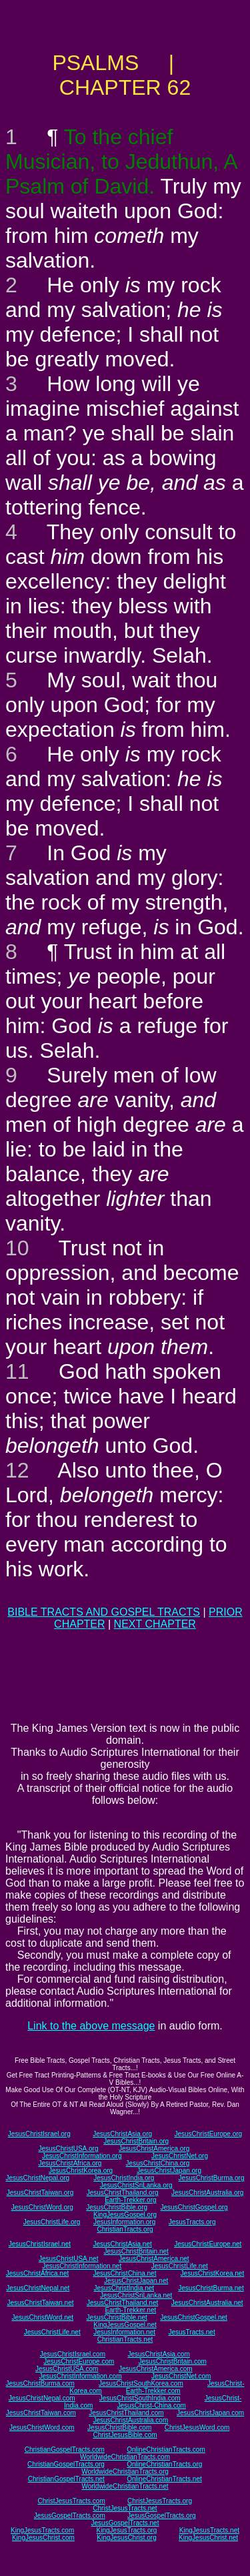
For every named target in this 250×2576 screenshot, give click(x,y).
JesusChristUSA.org (68, 2148)
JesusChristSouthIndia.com (140, 2398)
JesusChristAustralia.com (130, 2420)
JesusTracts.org (192, 2222)
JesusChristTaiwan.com (41, 2413)
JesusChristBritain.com (173, 2361)
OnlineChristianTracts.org (164, 2464)
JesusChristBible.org (116, 2207)
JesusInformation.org (124, 2222)
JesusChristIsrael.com (72, 2354)
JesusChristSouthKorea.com (141, 2383)
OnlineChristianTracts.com (166, 2449)
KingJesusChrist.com (43, 2537)
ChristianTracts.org (125, 2229)
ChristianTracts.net (125, 2339)
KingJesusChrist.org (126, 2537)
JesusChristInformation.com (80, 2376)
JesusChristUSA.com (66, 2368)
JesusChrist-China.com (151, 2405)
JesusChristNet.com (181, 2376)
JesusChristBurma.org (212, 2178)
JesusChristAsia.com (158, 2354)
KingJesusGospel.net (125, 2324)
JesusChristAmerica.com (156, 2368)
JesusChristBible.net (117, 2317)
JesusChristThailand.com (126, 2413)
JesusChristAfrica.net (37, 2273)
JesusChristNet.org (179, 2156)
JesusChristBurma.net (210, 2288)
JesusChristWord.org (42, 2207)
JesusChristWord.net (42, 2317)
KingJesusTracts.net (209, 2530)
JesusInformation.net (124, 2332)
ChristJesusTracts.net (125, 2508)
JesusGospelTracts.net (125, 2523)
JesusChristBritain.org (136, 2141)
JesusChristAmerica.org (154, 2148)
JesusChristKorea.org (81, 2170)
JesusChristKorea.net (213, 2273)
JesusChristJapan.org (169, 2170)
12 (17, 1470)
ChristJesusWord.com (197, 2427)
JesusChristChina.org (158, 2163)
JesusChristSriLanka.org (136, 2185)
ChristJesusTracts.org (159, 2501)
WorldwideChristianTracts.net (124, 2486)
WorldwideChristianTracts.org (125, 2471)
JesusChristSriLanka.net (136, 2295)
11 (17, 1371)
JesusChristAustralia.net (207, 2302)
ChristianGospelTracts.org (66, 2464)
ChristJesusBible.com (125, 2435)
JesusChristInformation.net (81, 2266)
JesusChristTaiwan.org (40, 2192)
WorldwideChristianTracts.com (125, 2457)
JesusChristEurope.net (207, 2244)
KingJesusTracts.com (42, 2530)
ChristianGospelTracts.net (66, 2479)
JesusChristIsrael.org (39, 2134)
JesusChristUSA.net (68, 2258)
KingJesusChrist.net (208, 2537)
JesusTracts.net (191, 2332)
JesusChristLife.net (179, 2266)
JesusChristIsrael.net (40, 2244)
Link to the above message (91, 2025)
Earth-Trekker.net (130, 2310)
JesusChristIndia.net (124, 2288)
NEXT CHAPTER (155, 1624)
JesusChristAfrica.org (69, 2163)
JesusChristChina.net (124, 2273)
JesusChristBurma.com (40, 2383)
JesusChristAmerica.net (154, 2258)
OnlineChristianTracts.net (164, 2479)
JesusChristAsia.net (122, 2244)
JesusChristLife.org (52, 2222)
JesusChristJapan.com (210, 2413)
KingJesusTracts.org (127, 2530)
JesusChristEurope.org (208, 2134)
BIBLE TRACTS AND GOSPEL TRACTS (103, 1612)
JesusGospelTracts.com (69, 2515)
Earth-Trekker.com (153, 2390)
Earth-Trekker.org (130, 2200)
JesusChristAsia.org (122, 2134)
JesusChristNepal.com (42, 2398)
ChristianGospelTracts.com (65, 2449)
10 (17, 1248)
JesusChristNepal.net (37, 2288)
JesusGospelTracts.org (161, 2515)
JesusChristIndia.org (123, 2178)
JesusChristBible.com (119, 2427)
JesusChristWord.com (42, 2427)
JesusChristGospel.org (194, 2207)
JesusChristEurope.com (78, 2361)
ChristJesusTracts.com (71, 2501)
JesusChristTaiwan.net (40, 2302)
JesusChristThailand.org (123, 2192)
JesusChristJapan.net (136, 2280)
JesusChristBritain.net (136, 2251)
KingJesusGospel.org (125, 2214)
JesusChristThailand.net (122, 2302)
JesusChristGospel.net (193, 2317)
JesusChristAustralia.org (207, 2192)
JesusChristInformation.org (82, 2156)
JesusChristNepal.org (38, 2178)
